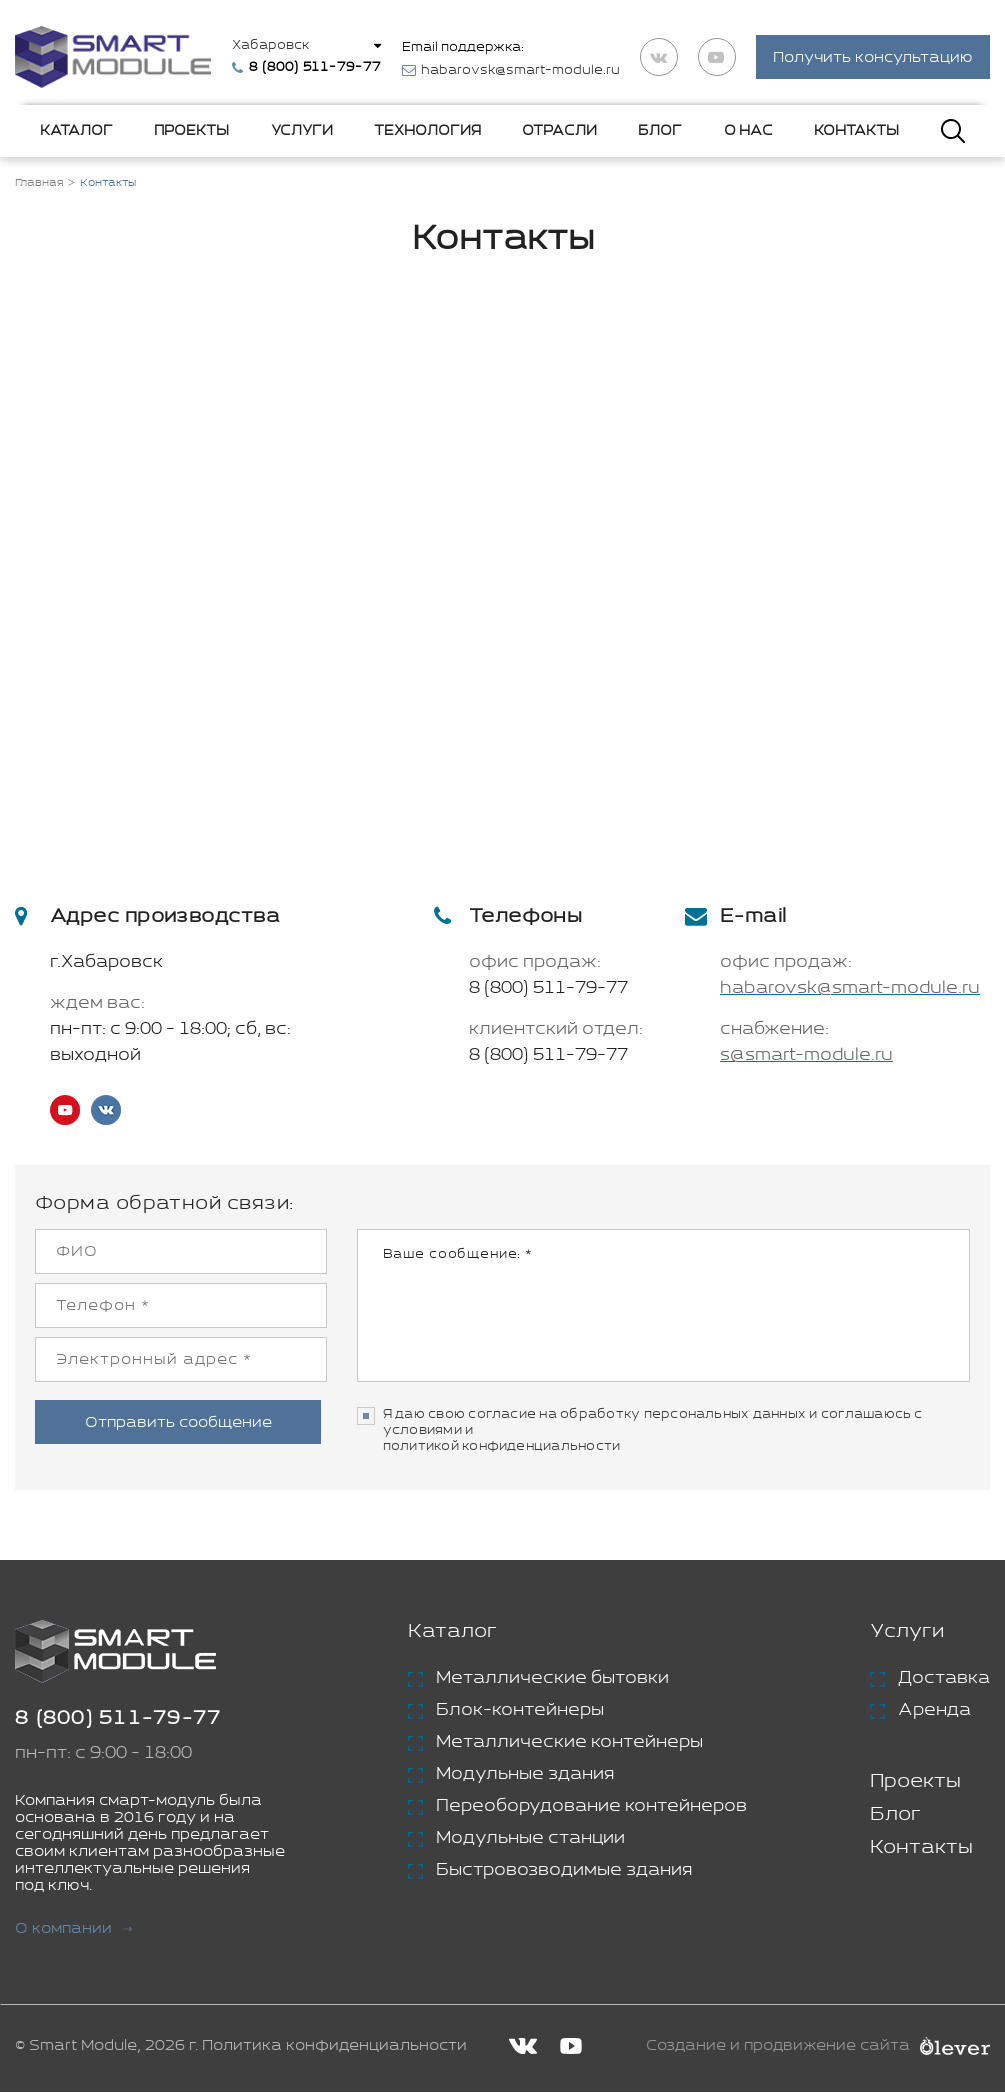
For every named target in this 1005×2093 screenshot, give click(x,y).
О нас (748, 132)
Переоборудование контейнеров (591, 1808)
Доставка (944, 1680)
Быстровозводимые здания (564, 1872)
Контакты (856, 132)
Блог (660, 132)
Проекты (191, 132)
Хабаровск (273, 46)
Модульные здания (525, 1776)
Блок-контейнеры (520, 1712)
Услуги (302, 132)
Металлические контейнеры (569, 1744)
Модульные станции (530, 1840)
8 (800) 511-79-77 (548, 990)
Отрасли (559, 132)
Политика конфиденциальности (334, 2047)
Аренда (934, 1712)
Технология (427, 132)
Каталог (76, 132)
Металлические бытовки (552, 1680)
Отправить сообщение (180, 1421)
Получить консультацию (873, 58)
